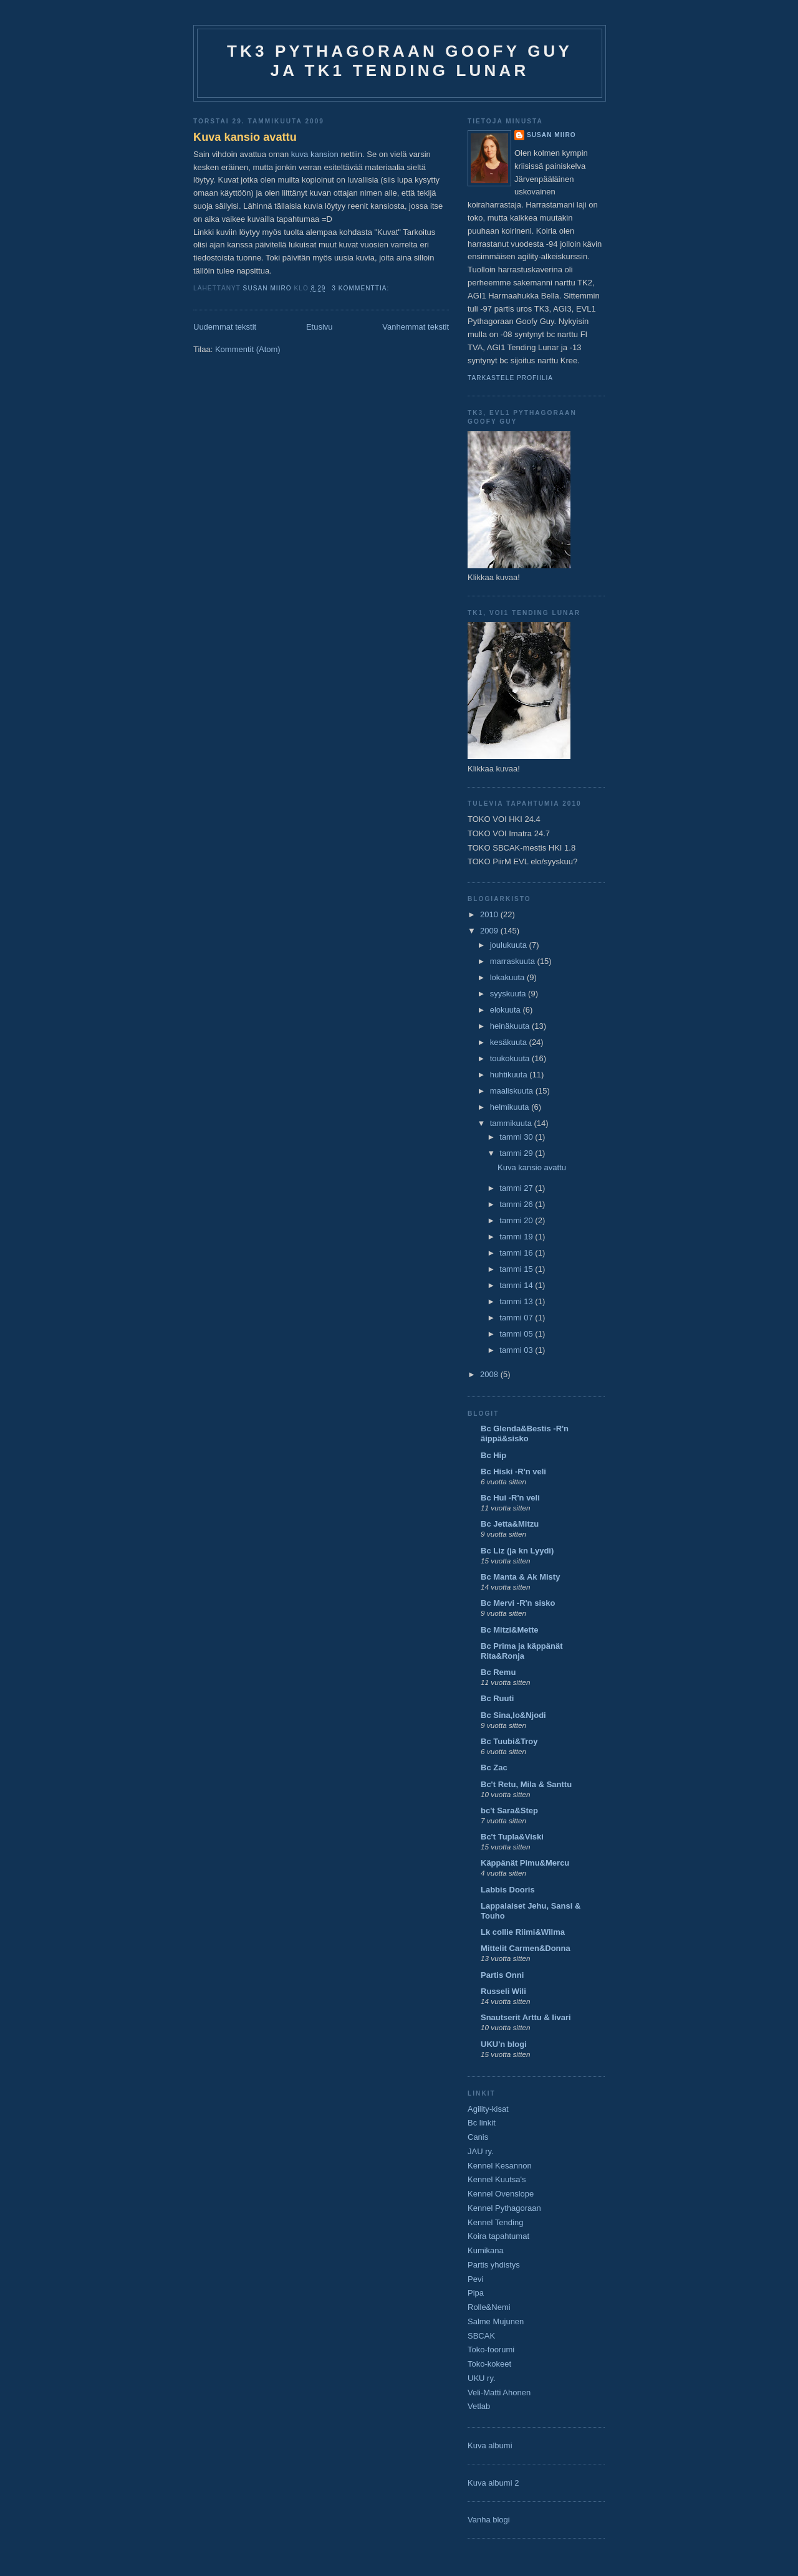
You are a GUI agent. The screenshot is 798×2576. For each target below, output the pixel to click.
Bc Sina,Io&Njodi (513, 1715)
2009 (490, 930)
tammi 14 (517, 1285)
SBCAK (481, 2335)
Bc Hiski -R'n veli (513, 1471)
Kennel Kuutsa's (497, 2179)
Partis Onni (502, 1975)
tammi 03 (517, 1350)
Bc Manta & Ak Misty (520, 1576)
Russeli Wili (503, 1991)
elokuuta (506, 1009)
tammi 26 (517, 1204)
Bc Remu (498, 1672)
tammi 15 (517, 1269)
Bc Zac (494, 1767)
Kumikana (486, 2250)
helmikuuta (510, 1107)
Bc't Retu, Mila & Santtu (526, 1784)
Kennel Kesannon (500, 2165)
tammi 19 (517, 1236)
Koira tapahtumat (498, 2236)
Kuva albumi (490, 2445)
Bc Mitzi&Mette (509, 1629)
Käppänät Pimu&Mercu (525, 1863)
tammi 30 (517, 1137)
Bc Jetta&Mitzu (510, 1524)
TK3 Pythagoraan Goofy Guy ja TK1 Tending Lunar (399, 61)
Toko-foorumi (491, 2349)
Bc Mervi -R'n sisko (518, 1603)
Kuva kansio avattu (245, 137)
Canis (478, 2137)
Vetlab (479, 2406)
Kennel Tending (495, 2222)
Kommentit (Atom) (248, 349)
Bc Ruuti (497, 1698)
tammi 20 (517, 1220)
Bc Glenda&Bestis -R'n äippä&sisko (525, 1433)
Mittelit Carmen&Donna (525, 1948)
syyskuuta (509, 993)
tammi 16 (517, 1252)
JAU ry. (481, 2151)
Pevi (475, 2279)
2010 (490, 914)
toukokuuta (511, 1058)
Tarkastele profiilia (510, 377)
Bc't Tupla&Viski (512, 1836)
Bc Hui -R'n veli (510, 1497)
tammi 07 (517, 1317)
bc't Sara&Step (509, 1810)
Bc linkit (482, 2122)
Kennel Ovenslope (501, 2193)
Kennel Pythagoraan (504, 2208)
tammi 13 (517, 1301)
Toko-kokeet (489, 2363)
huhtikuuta (510, 1074)
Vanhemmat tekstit (415, 327)
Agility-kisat (488, 2109)
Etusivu (319, 327)
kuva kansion (316, 154)
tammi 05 (517, 1333)
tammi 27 (517, 1188)
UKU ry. (482, 2378)
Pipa (476, 2292)
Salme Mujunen (496, 2321)
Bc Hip (493, 1455)
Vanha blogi (489, 2519)
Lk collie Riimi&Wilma (523, 1932)
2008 (490, 1374)
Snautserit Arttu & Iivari (526, 2017)
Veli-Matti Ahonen (499, 2392)
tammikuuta (512, 1123)
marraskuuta (513, 961)
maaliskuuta (513, 1090)
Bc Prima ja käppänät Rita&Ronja (522, 1651)
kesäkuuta (509, 1042)
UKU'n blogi (504, 2044)
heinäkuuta (511, 1026)
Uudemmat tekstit (224, 327)
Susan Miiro (551, 134)
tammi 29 (517, 1153)
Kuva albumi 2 (493, 2483)
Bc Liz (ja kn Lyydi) (517, 1550)
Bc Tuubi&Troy (509, 1741)
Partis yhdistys (494, 2264)
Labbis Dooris (508, 1889)
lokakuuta (508, 977)
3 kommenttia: (362, 288)
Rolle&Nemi (489, 2307)
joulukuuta (509, 945)
